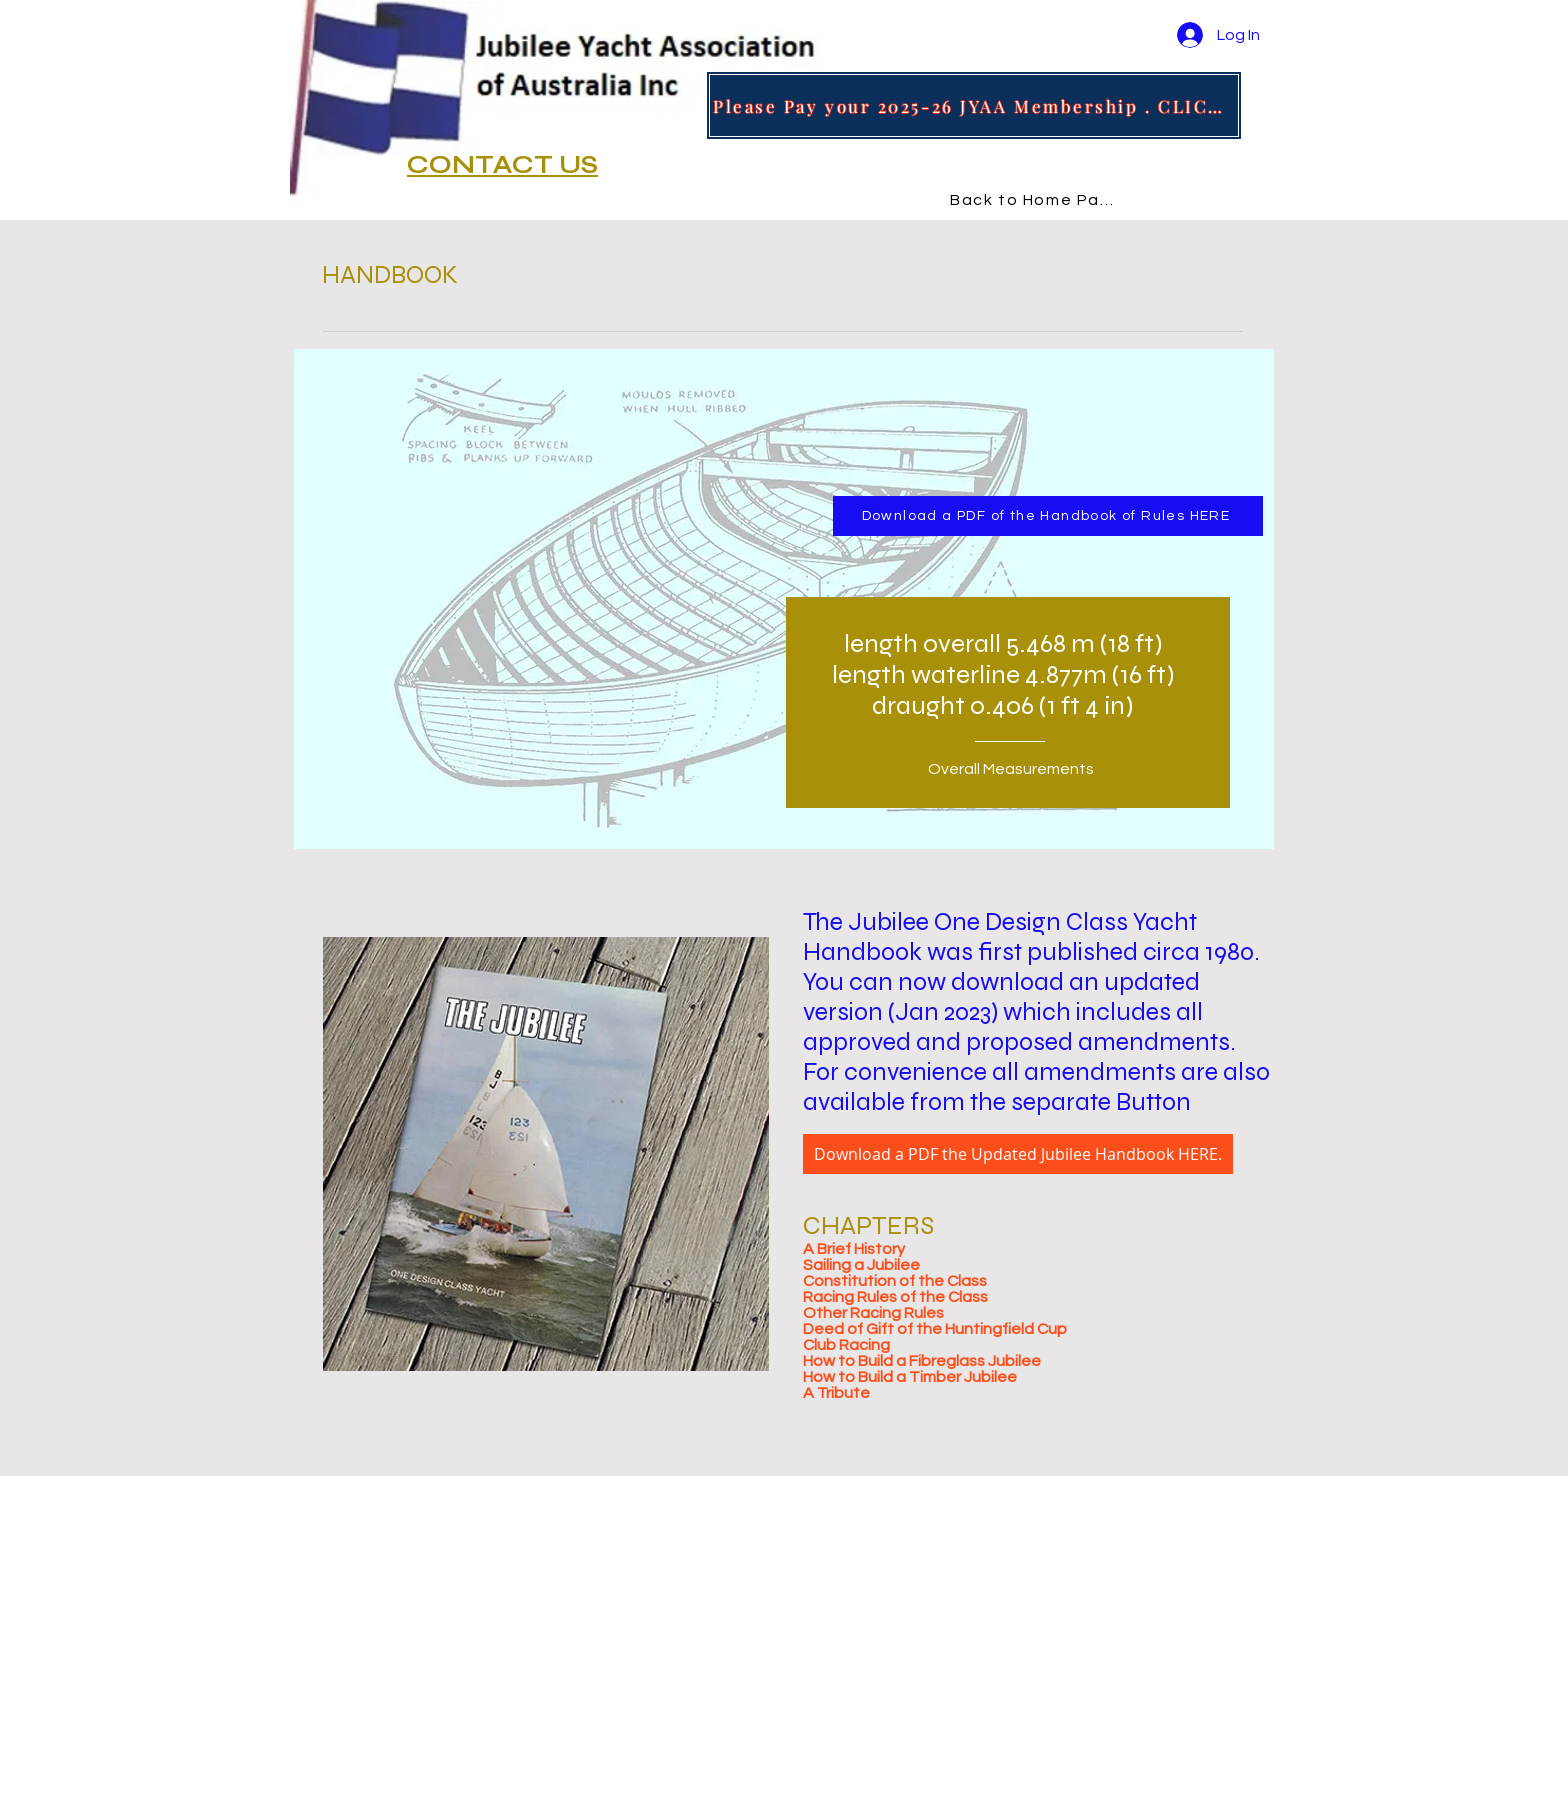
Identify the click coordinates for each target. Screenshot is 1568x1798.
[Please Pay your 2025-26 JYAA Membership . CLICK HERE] (974, 105)
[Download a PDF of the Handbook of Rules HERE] (1048, 516)
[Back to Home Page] (1038, 200)
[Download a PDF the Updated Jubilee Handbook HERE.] (1018, 1154)
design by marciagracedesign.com (466, 1790)
